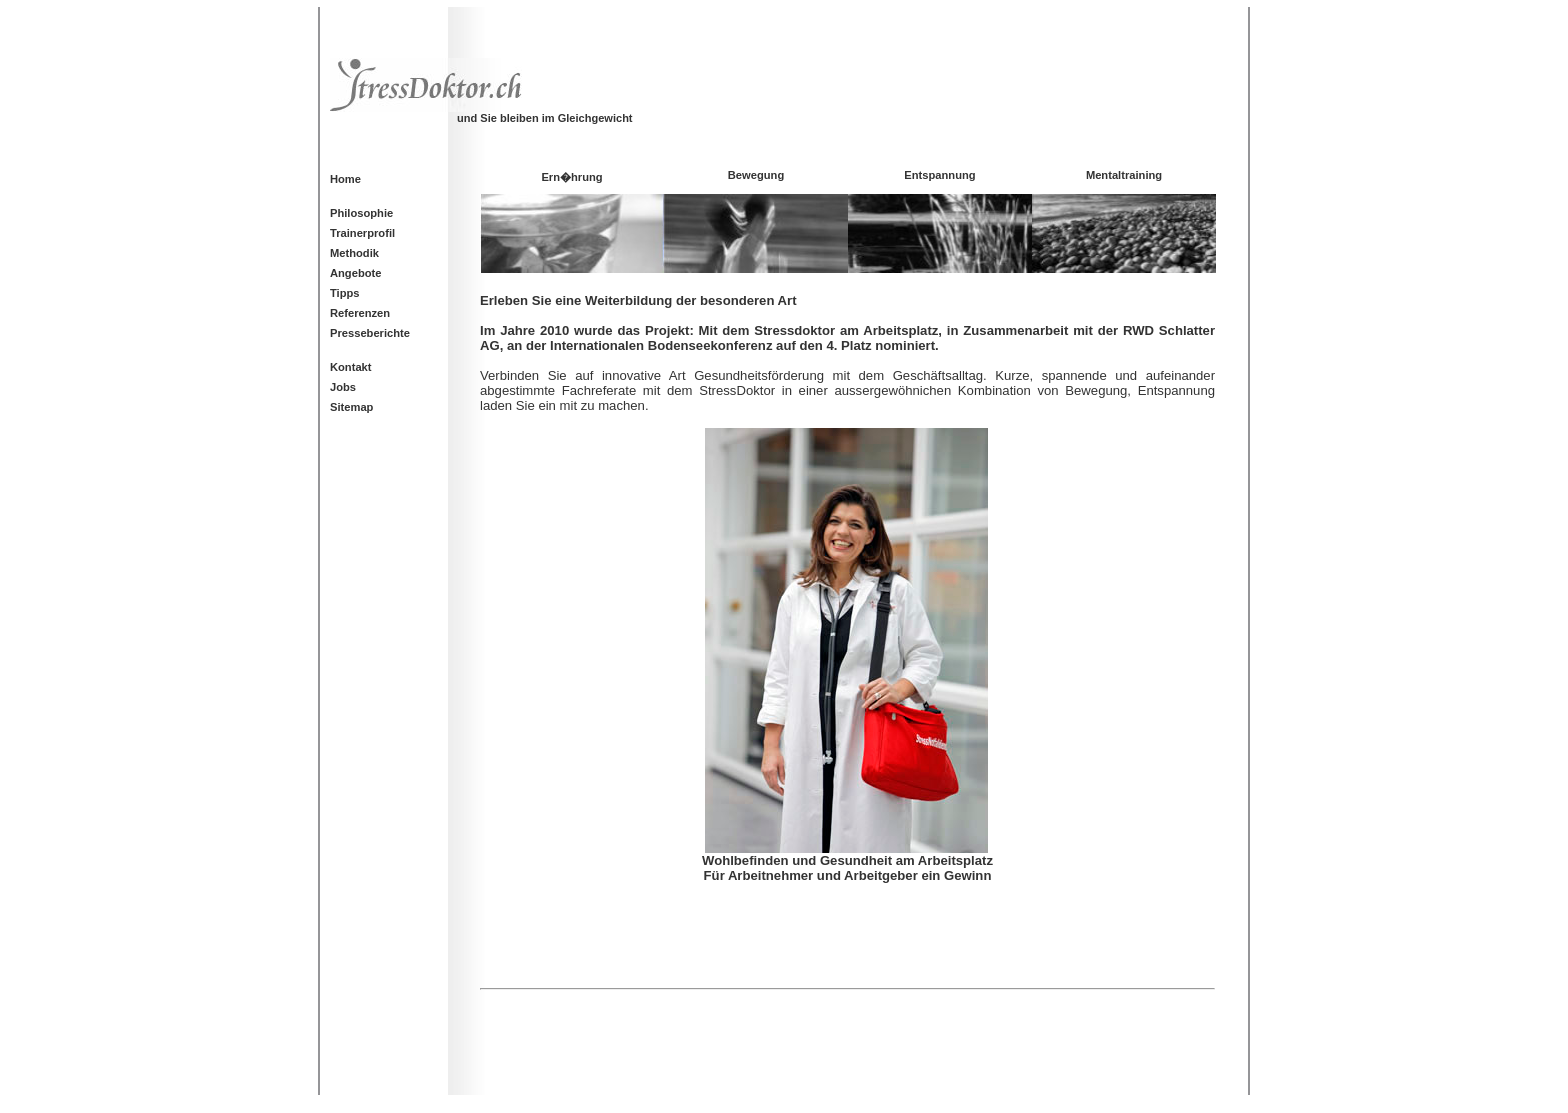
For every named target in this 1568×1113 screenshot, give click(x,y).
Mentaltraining (1124, 175)
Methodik (354, 253)
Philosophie (361, 213)
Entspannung (939, 175)
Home (345, 179)
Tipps (345, 293)
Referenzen (360, 313)
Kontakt (351, 367)
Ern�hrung (571, 177)
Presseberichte (370, 333)
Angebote (355, 273)
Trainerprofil (362, 233)
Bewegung (756, 175)
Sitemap (351, 407)
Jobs (343, 387)
